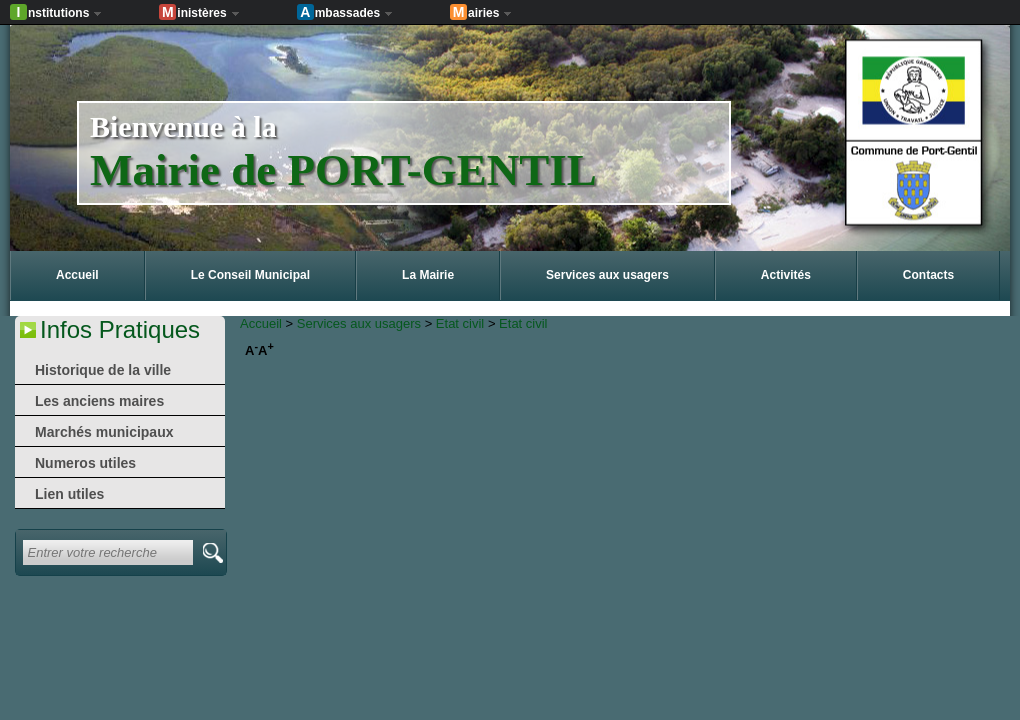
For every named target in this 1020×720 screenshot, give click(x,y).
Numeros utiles (85, 463)
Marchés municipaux (104, 432)
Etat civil (460, 323)
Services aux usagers (359, 323)
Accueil (261, 323)
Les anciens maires (99, 401)
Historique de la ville (103, 370)
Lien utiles (69, 494)
